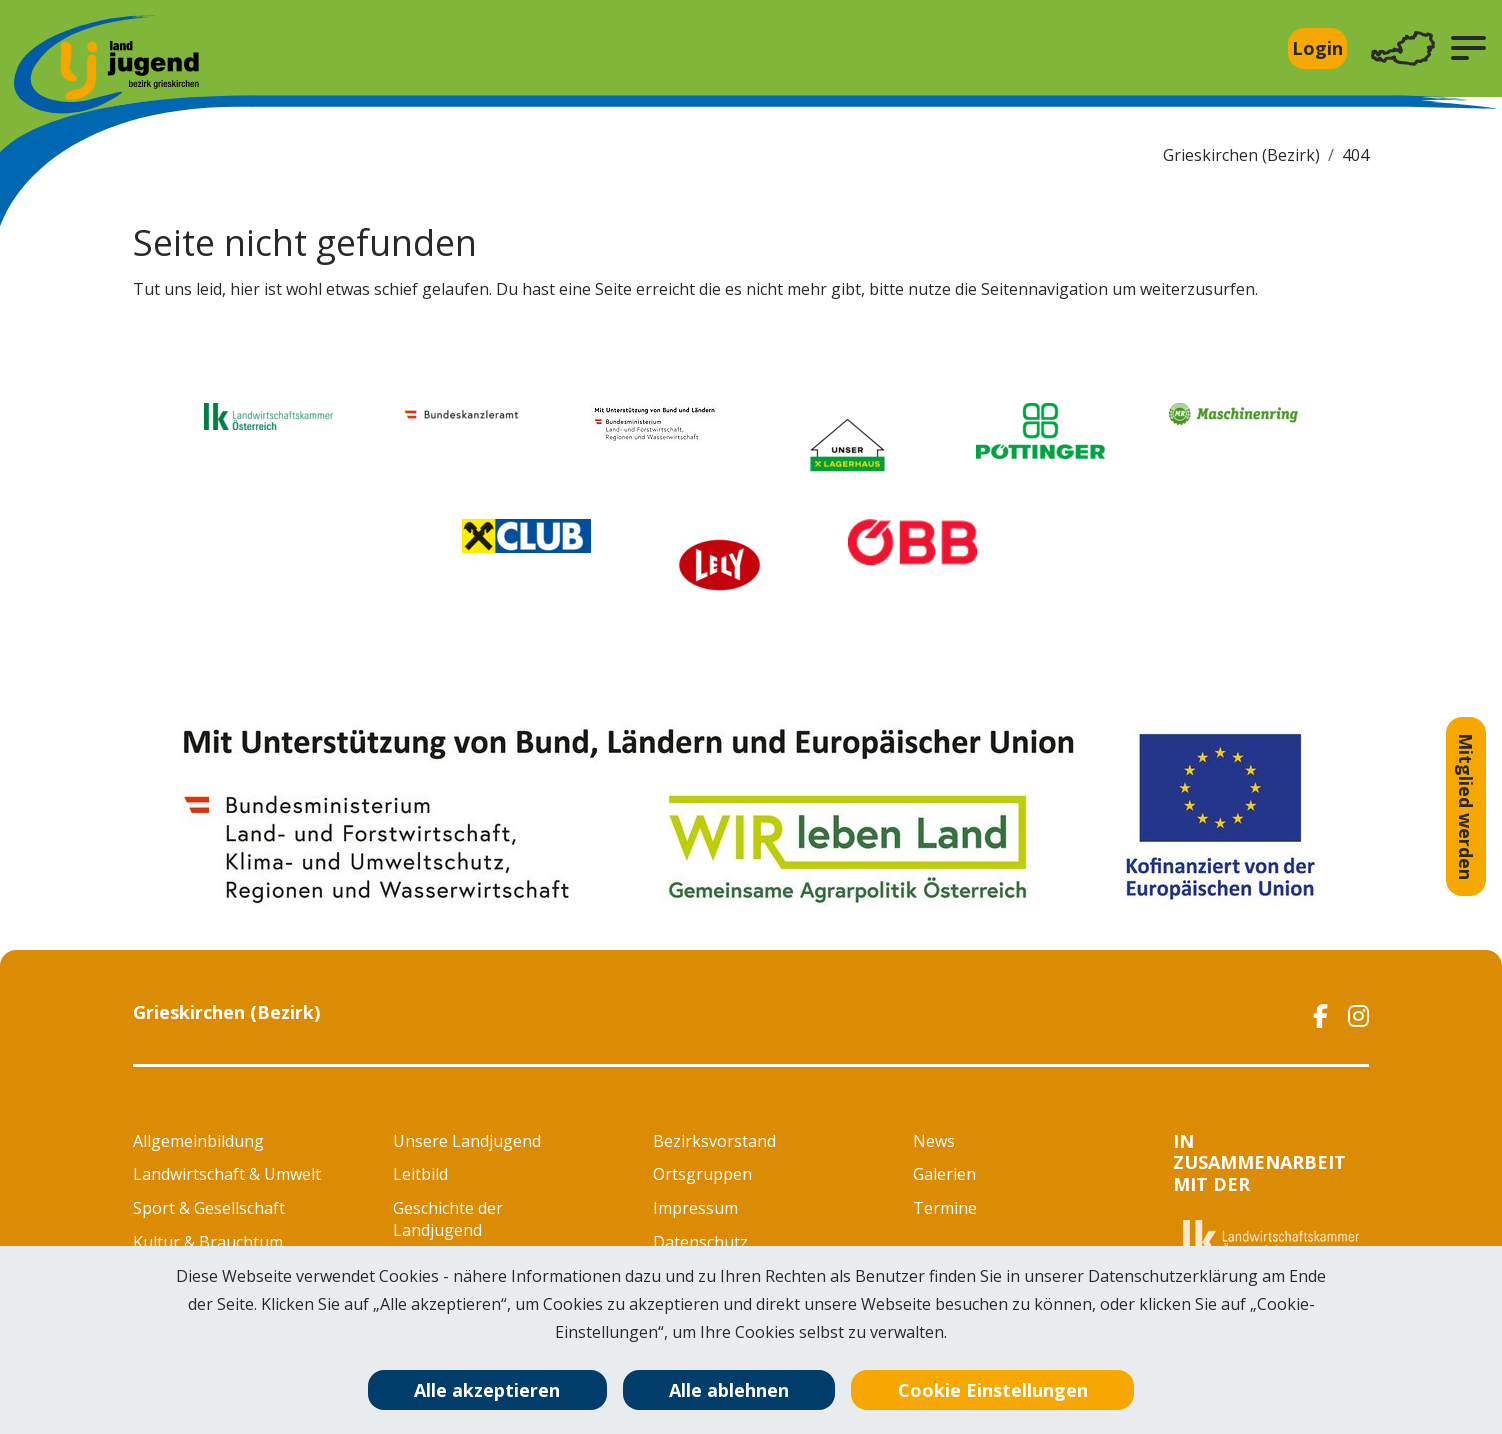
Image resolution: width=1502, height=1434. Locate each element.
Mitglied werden (1466, 806)
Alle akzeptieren (487, 1390)
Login (1317, 48)
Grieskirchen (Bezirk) (1241, 155)
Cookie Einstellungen (993, 1390)
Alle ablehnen (729, 1390)
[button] (1468, 48)
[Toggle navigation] (1403, 48)
